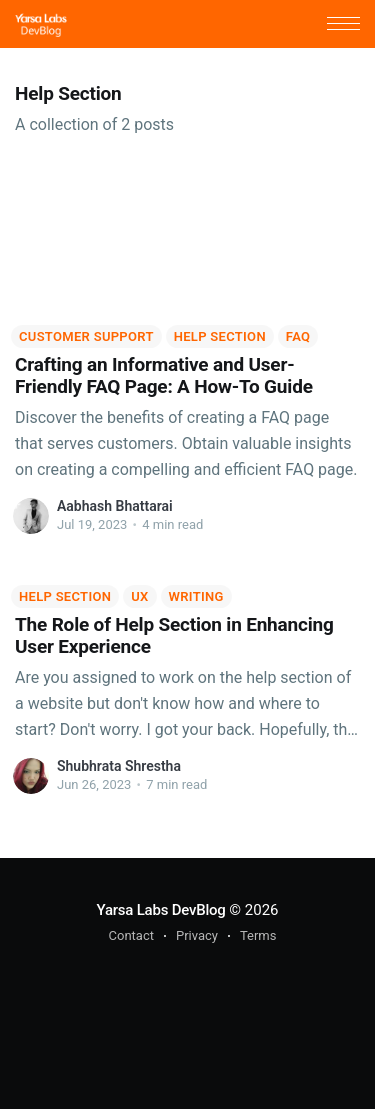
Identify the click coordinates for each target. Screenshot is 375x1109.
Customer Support (86, 336)
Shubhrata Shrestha (119, 766)
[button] (343, 23)
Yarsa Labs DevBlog (160, 910)
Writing (196, 596)
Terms (258, 935)
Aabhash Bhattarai (115, 506)
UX (139, 596)
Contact (131, 935)
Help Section (220, 336)
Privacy (197, 935)
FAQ (298, 336)
